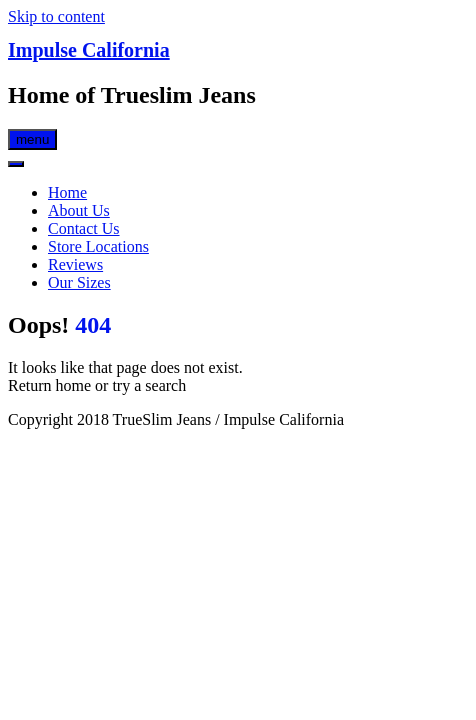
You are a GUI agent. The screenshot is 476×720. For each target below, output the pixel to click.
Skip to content (56, 16)
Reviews (75, 264)
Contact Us (84, 228)
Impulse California (89, 50)
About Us (79, 210)
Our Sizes (79, 282)
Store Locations (98, 246)
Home (67, 192)
